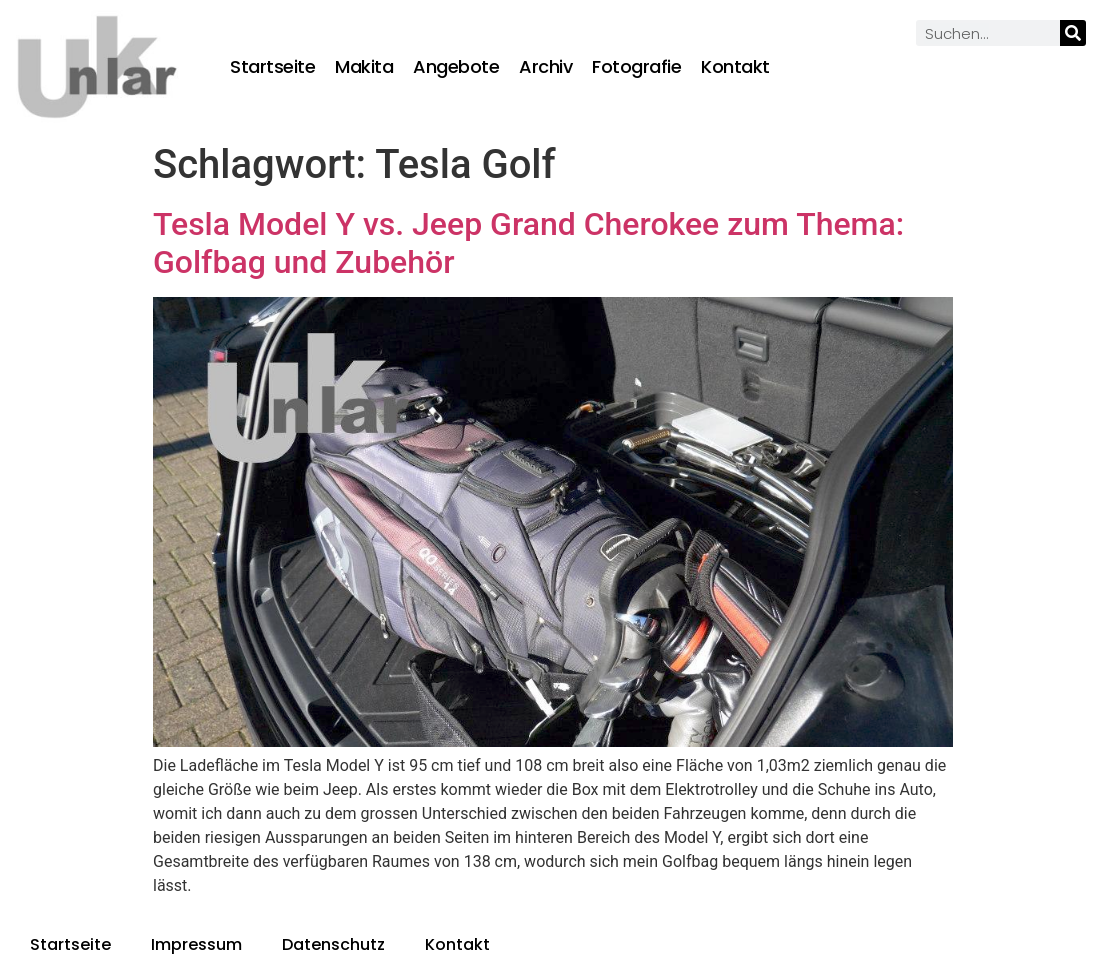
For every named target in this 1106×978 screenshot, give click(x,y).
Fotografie (636, 67)
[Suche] (1073, 33)
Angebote (456, 67)
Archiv (545, 67)
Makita (364, 67)
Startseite (272, 67)
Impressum (196, 944)
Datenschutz (333, 944)
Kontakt (735, 67)
